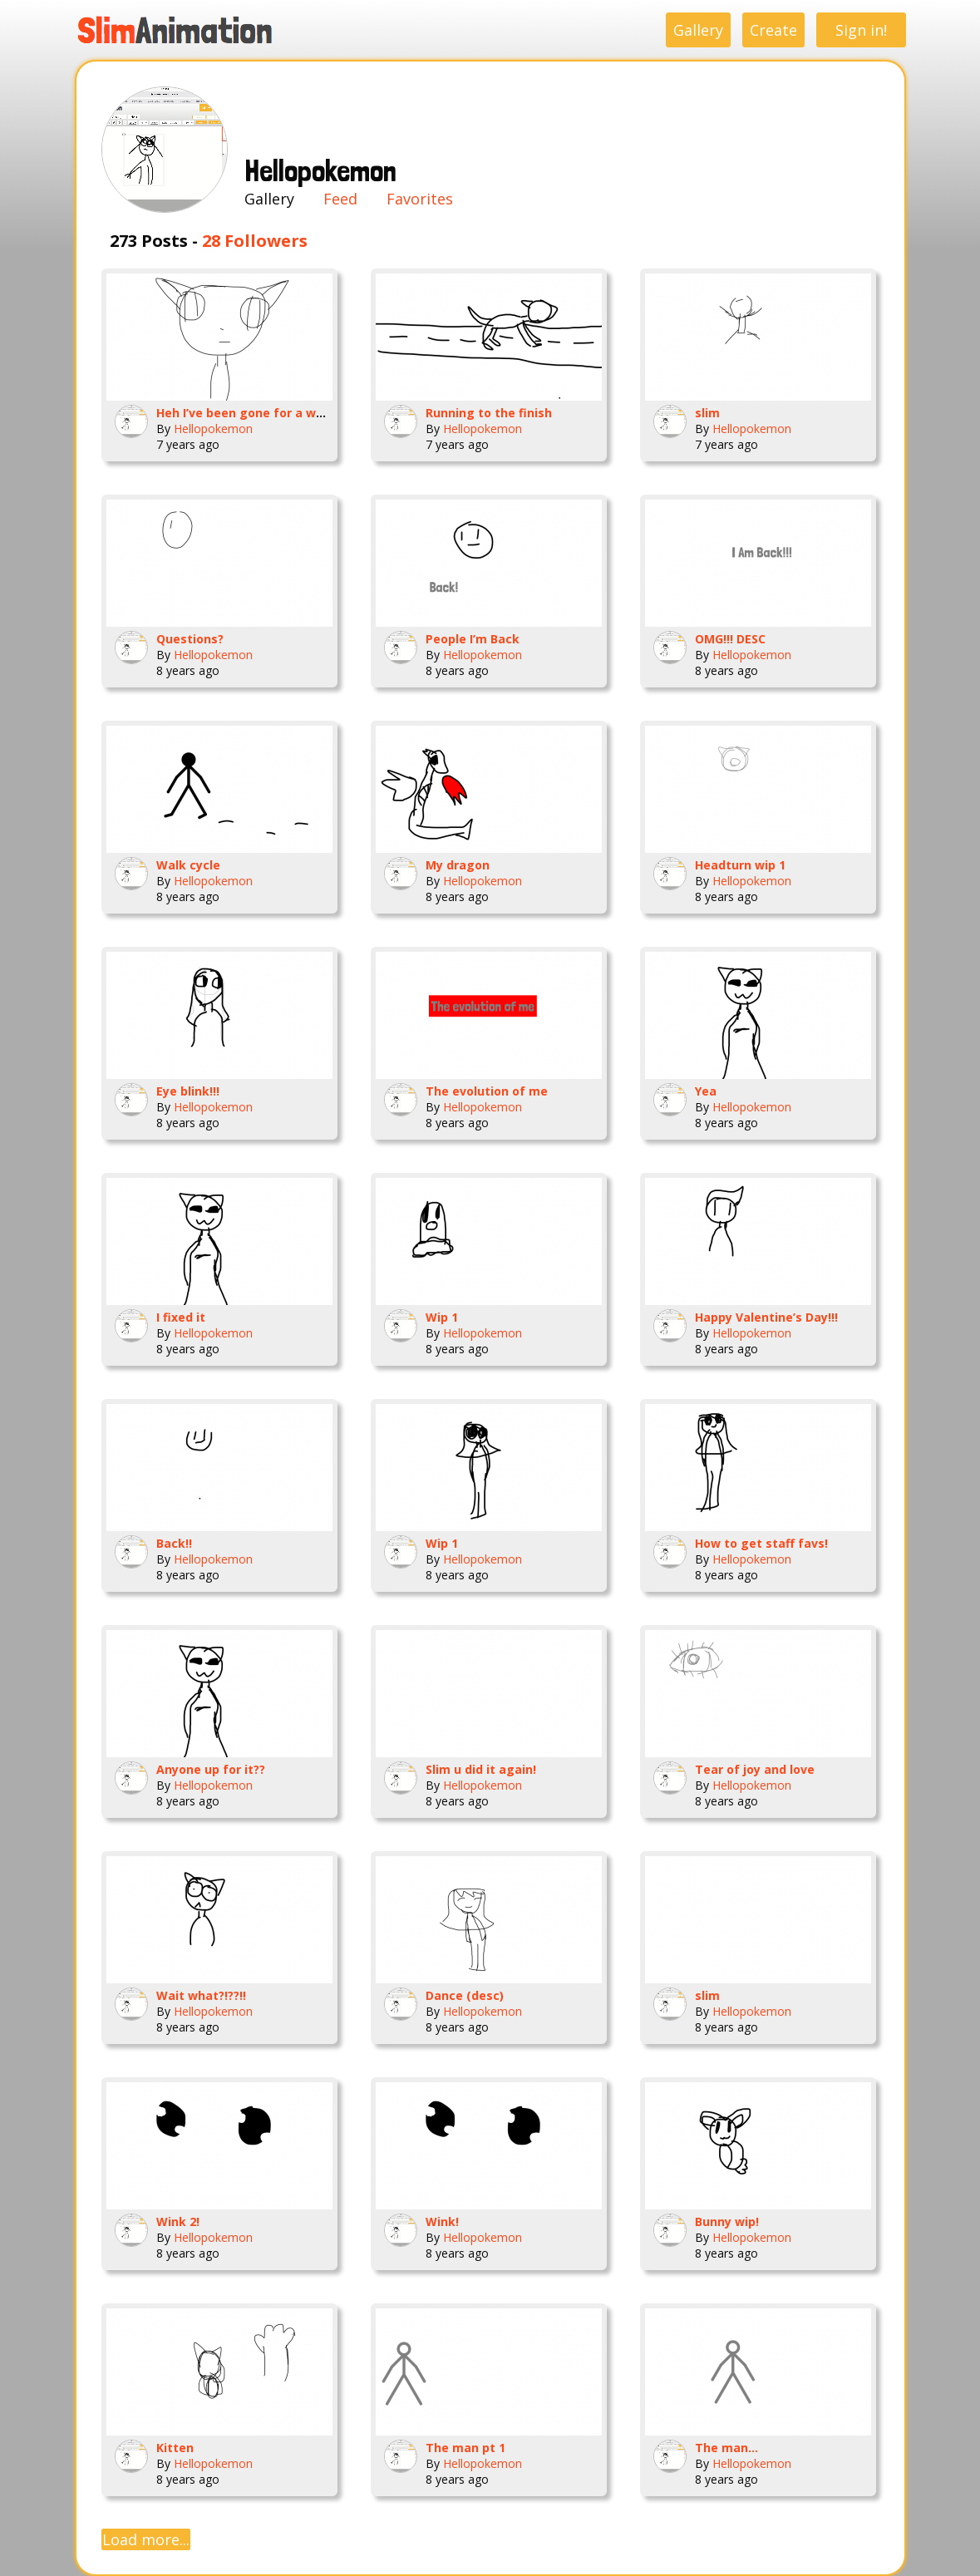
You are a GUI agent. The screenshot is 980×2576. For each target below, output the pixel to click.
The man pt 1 (465, 2447)
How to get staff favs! (761, 1543)
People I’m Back (473, 639)
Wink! (442, 2221)
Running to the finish (489, 413)
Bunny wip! (727, 2221)
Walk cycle (188, 865)
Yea (706, 1091)
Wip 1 (442, 1317)
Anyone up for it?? (210, 1769)
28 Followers (255, 240)
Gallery (698, 30)
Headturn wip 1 (740, 865)
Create (773, 30)
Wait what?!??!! (201, 1995)
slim (707, 413)
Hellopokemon (213, 428)
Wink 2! (177, 2221)
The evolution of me (487, 1091)
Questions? (190, 639)
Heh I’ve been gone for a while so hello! (273, 413)
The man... (726, 2447)
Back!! (174, 1543)
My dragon (458, 865)
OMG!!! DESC (730, 639)
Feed (340, 199)
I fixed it (180, 1317)
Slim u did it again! (481, 1769)
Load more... (146, 2539)
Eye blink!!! (187, 1091)
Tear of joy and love (755, 1769)
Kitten (175, 2447)
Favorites (420, 199)
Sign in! (861, 30)
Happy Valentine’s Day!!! (766, 1317)
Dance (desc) (465, 1995)
